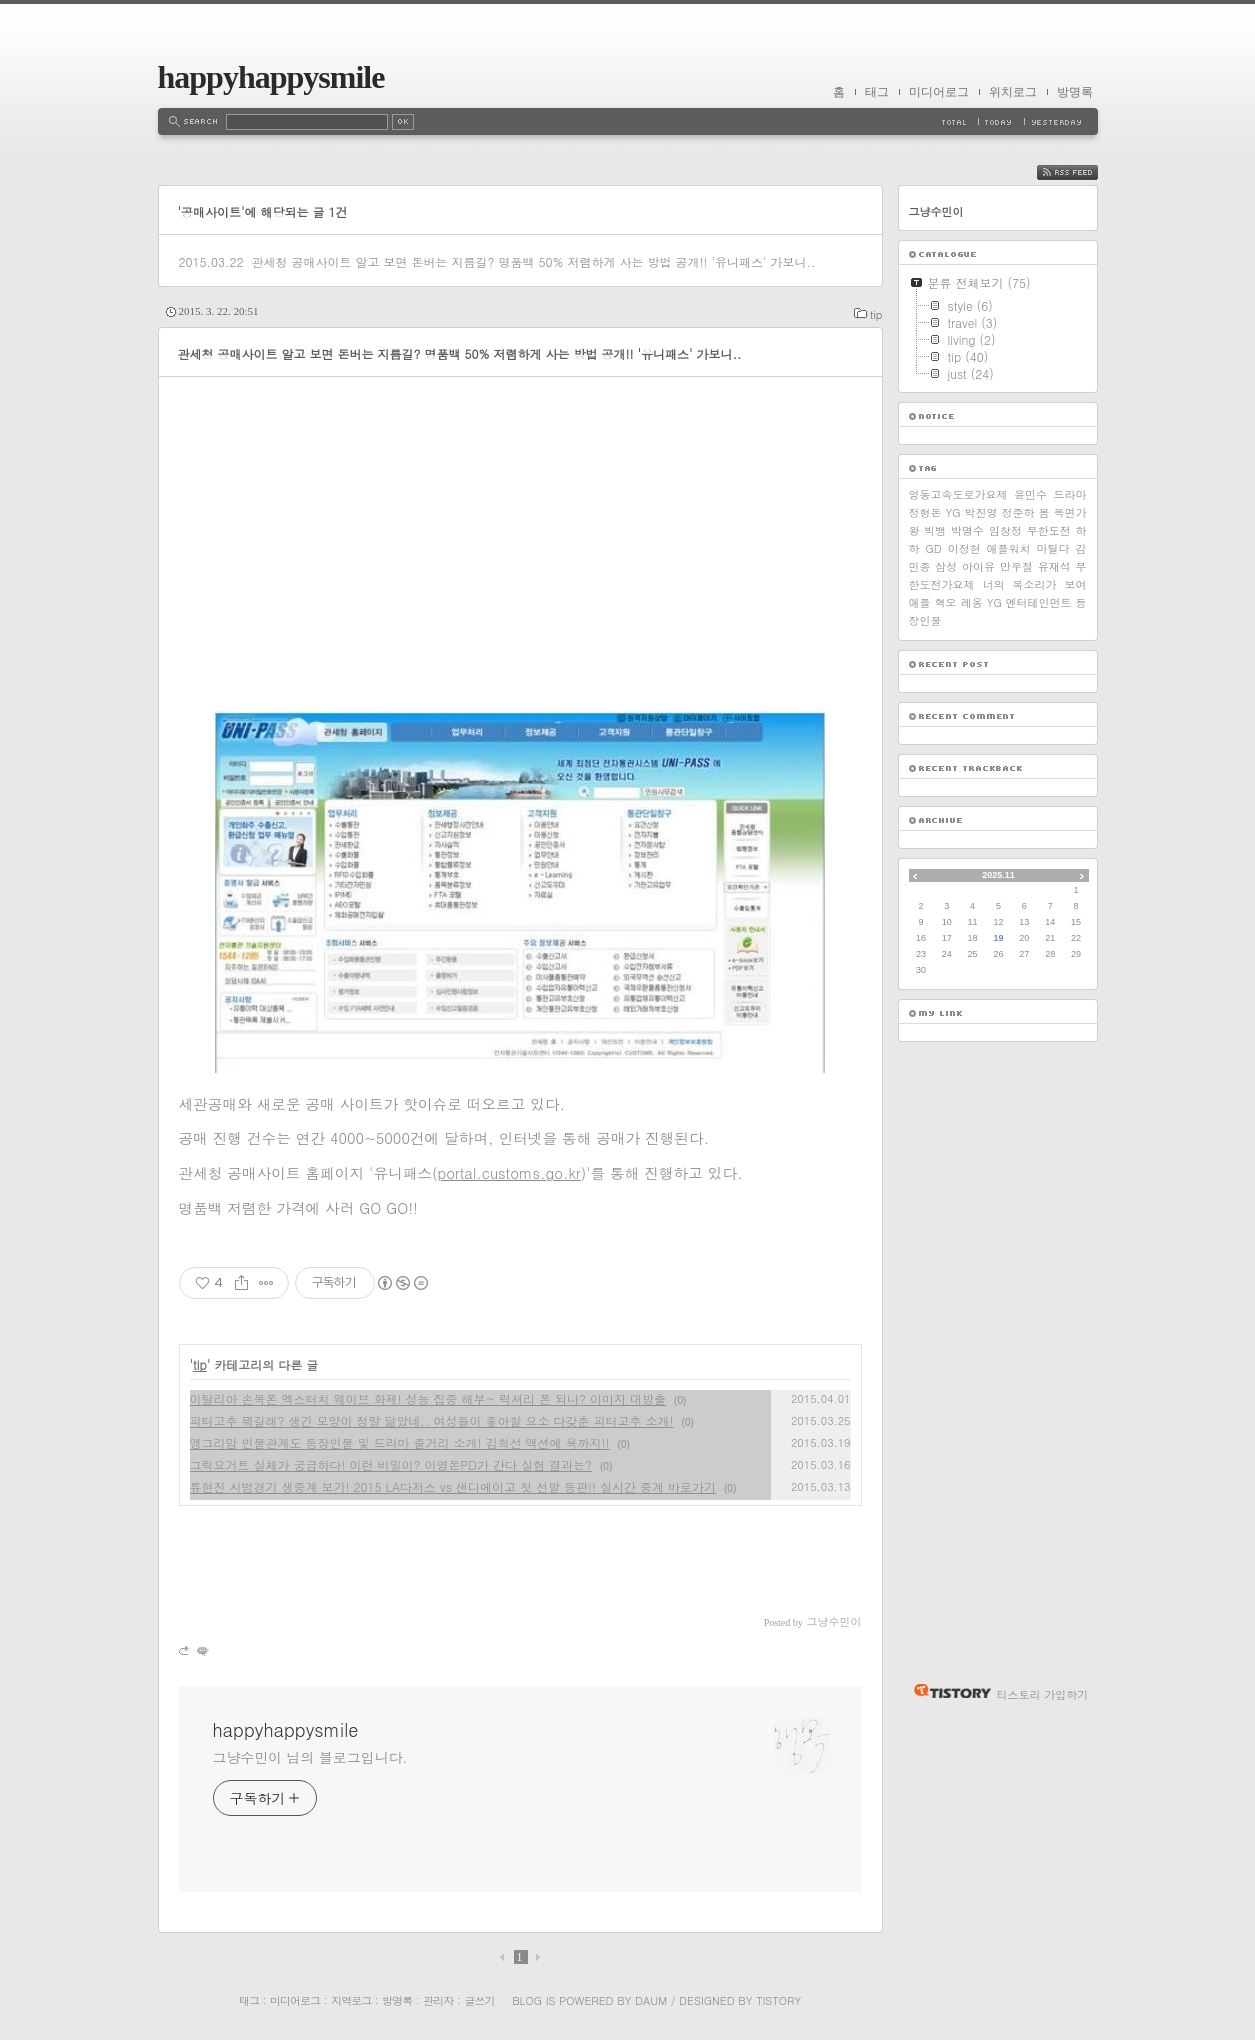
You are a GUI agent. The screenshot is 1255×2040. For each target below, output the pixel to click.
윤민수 (1030, 494)
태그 (877, 92)
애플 (920, 602)
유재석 (1054, 566)
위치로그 (1013, 92)
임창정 (1005, 530)
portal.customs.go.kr (508, 1172)
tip (876, 314)
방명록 (1075, 92)
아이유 (978, 566)
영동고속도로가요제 (958, 494)
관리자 (438, 2000)
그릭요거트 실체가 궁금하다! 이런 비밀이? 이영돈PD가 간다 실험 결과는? (391, 1464)
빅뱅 (935, 530)
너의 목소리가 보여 (1035, 584)
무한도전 (1049, 530)
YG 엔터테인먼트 (1029, 602)
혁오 (946, 602)
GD (933, 548)
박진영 (980, 512)
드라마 (1070, 494)
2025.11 (998, 875)
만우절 (1016, 566)
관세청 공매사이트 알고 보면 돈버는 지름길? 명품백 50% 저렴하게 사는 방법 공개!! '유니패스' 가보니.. (533, 261)
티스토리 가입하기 (1043, 1694)
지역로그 (351, 2000)
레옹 (972, 602)
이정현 (964, 548)
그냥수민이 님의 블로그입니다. (310, 1757)
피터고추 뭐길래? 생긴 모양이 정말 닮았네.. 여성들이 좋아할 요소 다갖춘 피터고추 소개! (432, 1420)
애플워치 (1009, 548)
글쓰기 (479, 2000)
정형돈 (925, 512)
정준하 (1017, 512)
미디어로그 (939, 92)
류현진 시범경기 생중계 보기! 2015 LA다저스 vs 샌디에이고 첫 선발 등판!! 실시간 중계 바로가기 (453, 1486)
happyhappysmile (271, 77)
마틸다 (1053, 548)
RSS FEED (1082, 172)
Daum (651, 2000)
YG (953, 512)
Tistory (778, 2000)
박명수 (967, 530)
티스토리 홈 (947, 1691)
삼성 (946, 566)
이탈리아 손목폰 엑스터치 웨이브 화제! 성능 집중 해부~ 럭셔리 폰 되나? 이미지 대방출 (428, 1398)
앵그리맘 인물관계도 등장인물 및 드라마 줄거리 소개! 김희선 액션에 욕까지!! (400, 1442)
